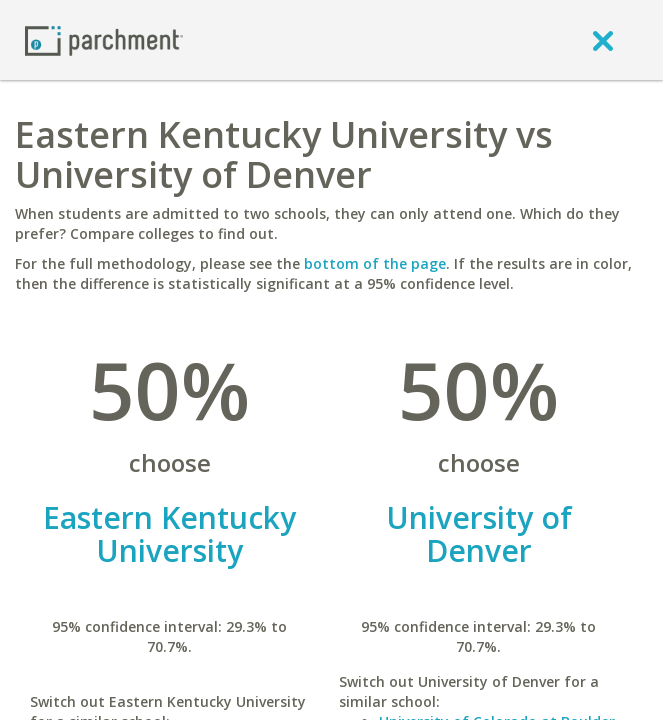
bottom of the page (375, 263)
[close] (603, 40)
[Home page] (104, 39)
